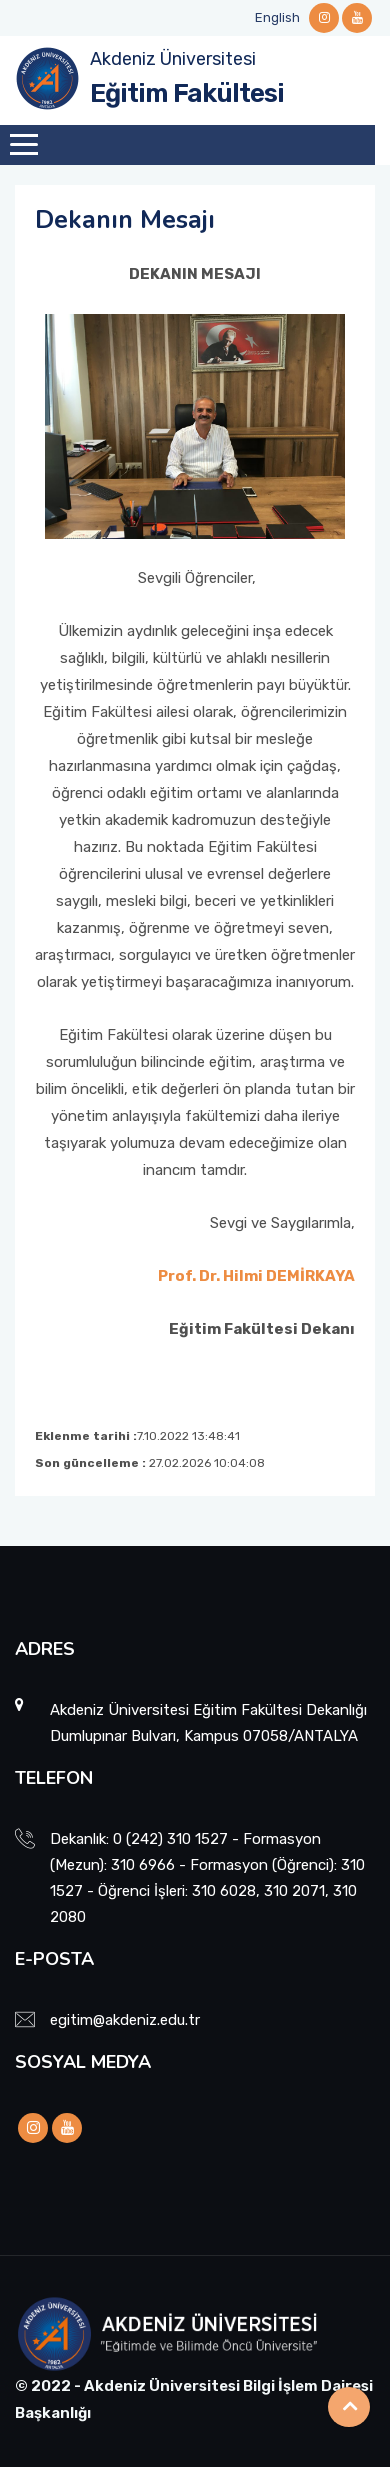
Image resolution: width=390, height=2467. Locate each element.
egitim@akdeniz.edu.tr (125, 2020)
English (277, 17)
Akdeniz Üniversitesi (173, 59)
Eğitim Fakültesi (187, 93)
